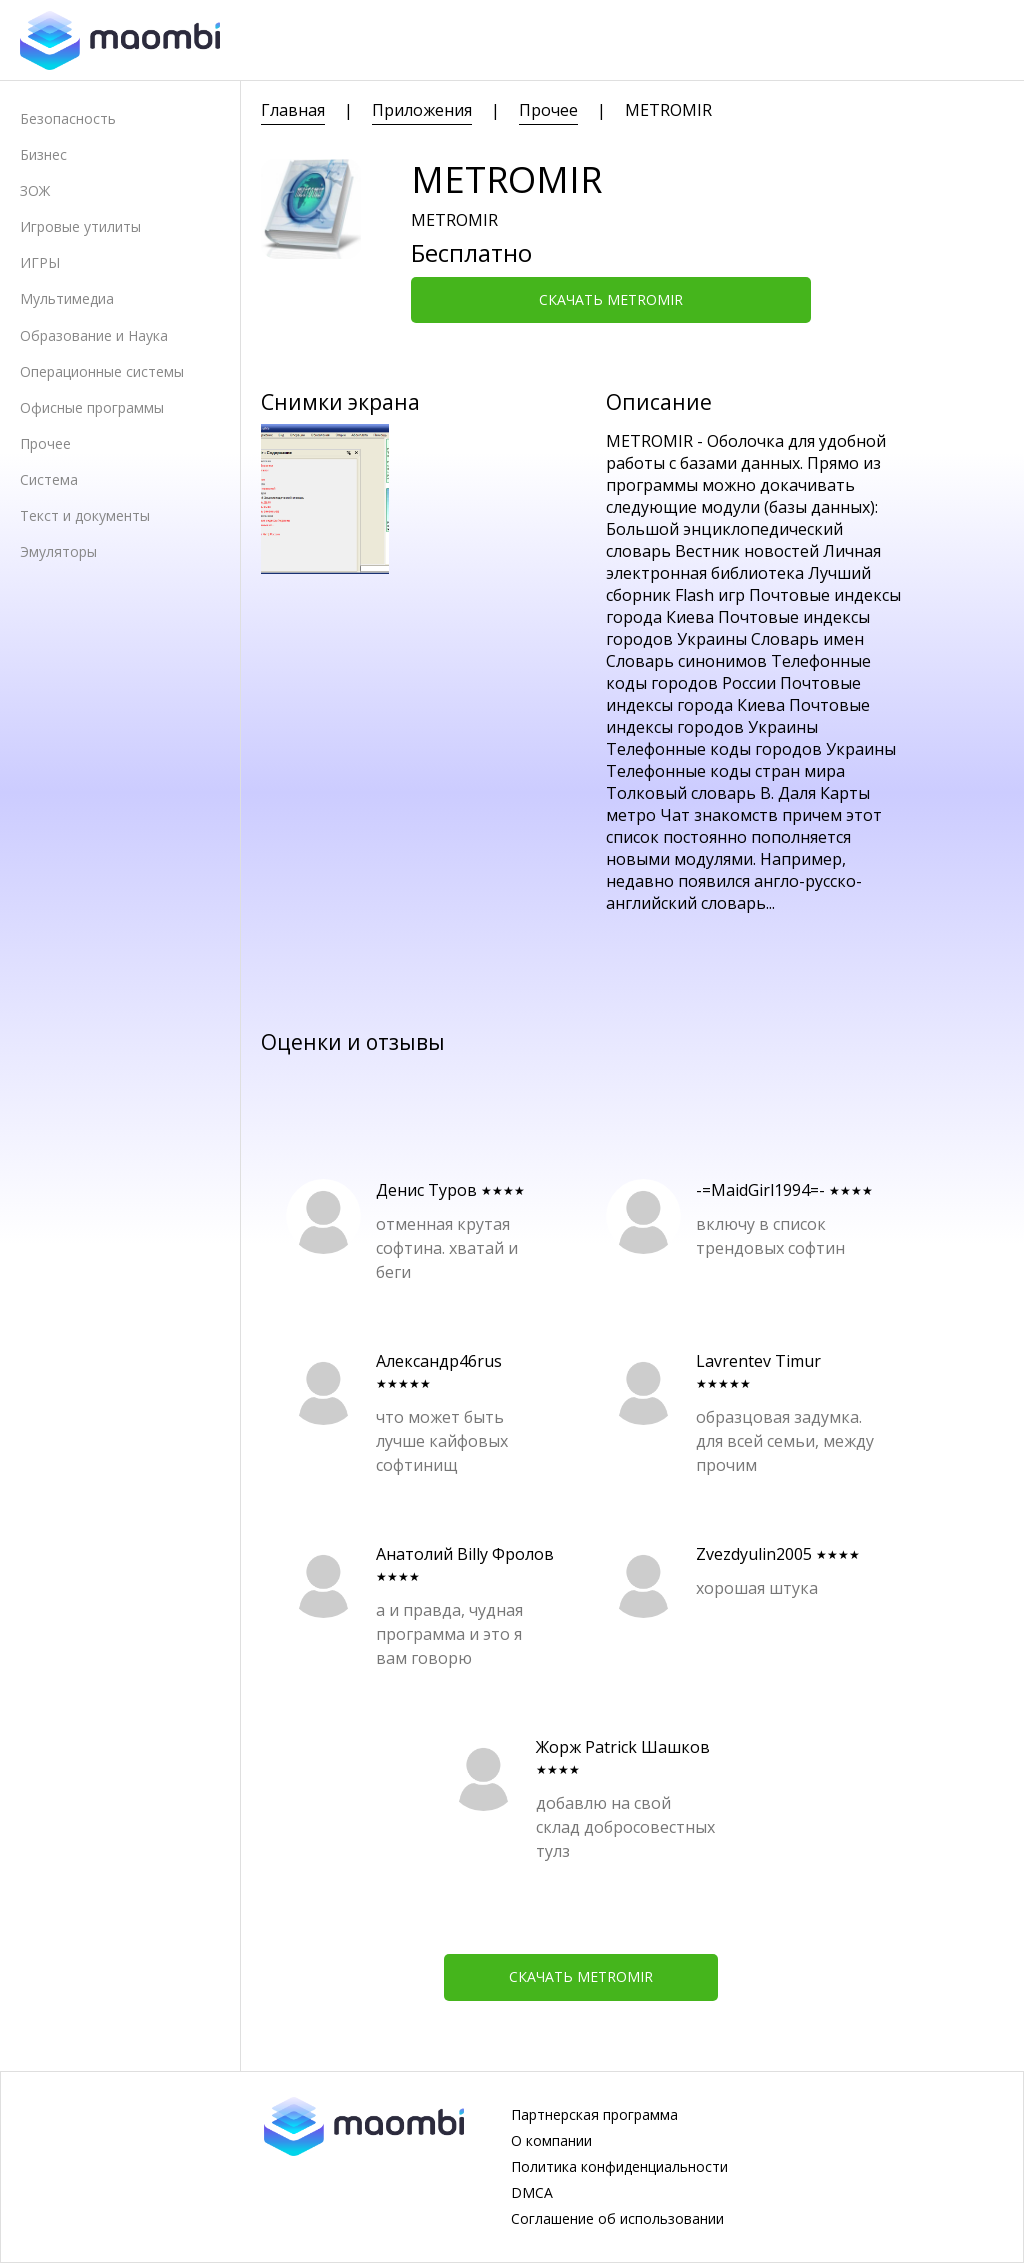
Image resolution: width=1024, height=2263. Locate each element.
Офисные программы (92, 407)
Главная (293, 110)
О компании (551, 2141)
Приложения (422, 110)
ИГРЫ (40, 262)
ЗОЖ (35, 190)
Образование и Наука (94, 335)
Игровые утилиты (80, 226)
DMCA (532, 2193)
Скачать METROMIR (611, 299)
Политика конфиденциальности (619, 2167)
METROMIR (668, 110)
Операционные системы (102, 371)
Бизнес (43, 154)
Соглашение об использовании (617, 2219)
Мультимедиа (67, 298)
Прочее (45, 443)
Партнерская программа (594, 2115)
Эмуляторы (58, 551)
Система (49, 479)
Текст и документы (85, 515)
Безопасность (68, 118)
